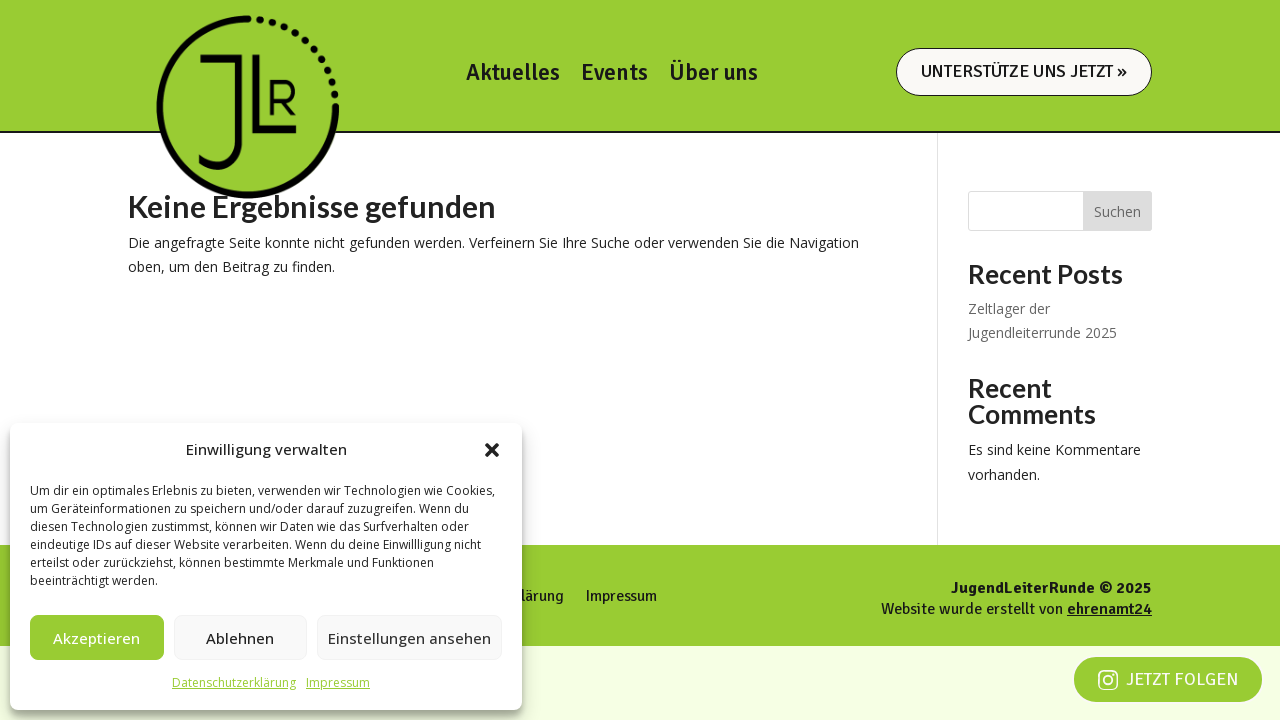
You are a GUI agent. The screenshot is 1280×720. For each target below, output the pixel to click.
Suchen (1117, 211)
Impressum (338, 682)
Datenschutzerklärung (234, 682)
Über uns (713, 76)
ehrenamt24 (1109, 609)
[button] (492, 450)
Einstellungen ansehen (409, 638)
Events (614, 76)
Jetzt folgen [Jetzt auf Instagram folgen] (1168, 679)
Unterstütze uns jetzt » (1024, 71)
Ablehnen (240, 638)
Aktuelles (513, 76)
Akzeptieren (96, 638)
